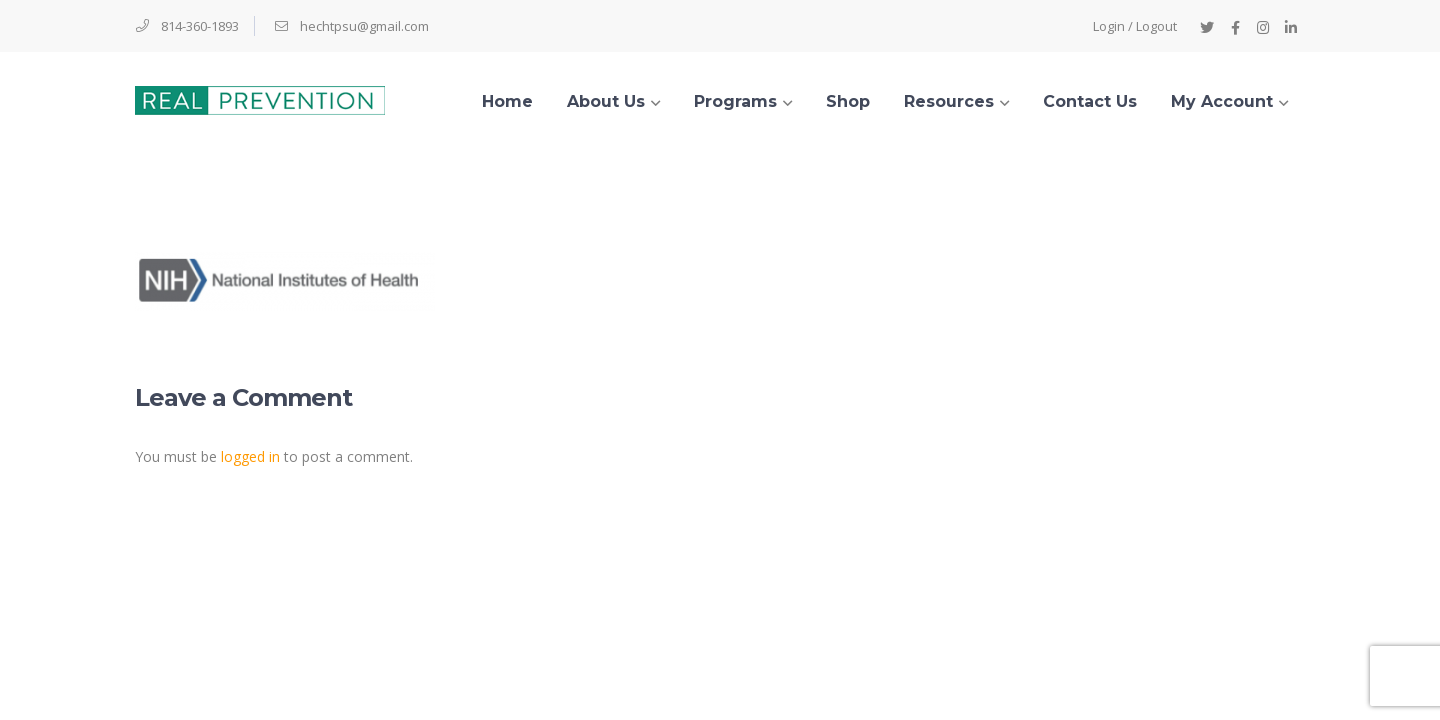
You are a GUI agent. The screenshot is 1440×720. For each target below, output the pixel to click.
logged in (250, 456)
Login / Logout (1135, 26)
